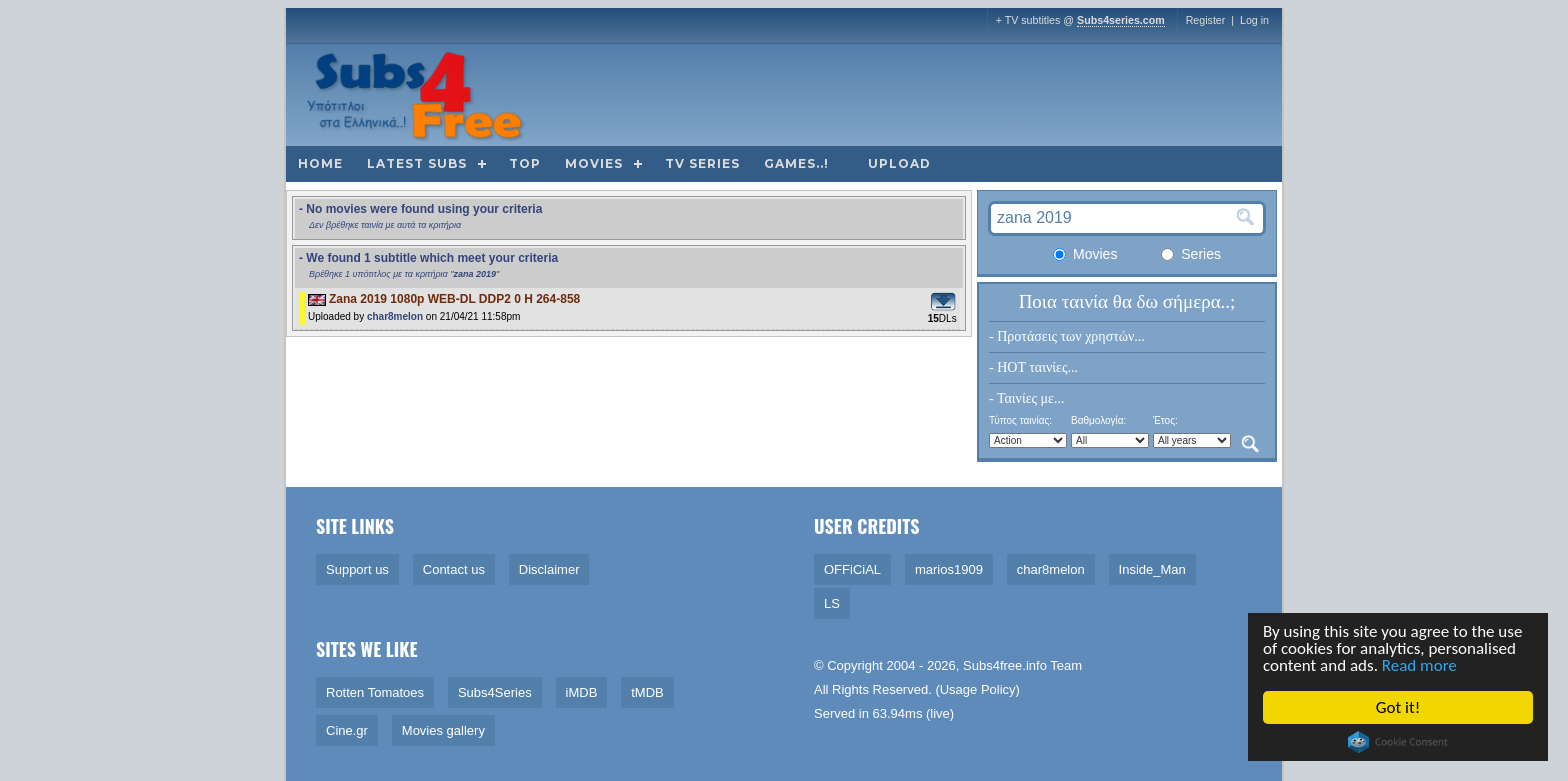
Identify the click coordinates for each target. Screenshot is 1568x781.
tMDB (647, 692)
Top (525, 163)
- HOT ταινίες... (1033, 367)
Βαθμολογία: (1098, 420)
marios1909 (949, 569)
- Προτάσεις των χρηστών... (1067, 336)
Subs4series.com (1121, 20)
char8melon (395, 316)
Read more (1420, 665)
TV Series (702, 163)
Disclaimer (549, 569)
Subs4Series (495, 692)
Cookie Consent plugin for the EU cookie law (1399, 742)
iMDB (582, 692)
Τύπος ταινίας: (1020, 420)
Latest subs (417, 163)
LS (832, 603)
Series (1191, 254)
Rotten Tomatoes (375, 692)
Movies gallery (443, 730)
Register (1206, 20)
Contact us (454, 569)
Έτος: (1165, 420)
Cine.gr (347, 730)
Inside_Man (1152, 569)
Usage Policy (978, 689)
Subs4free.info (1005, 665)
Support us (357, 569)
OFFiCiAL (852, 569)
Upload (899, 163)
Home (320, 163)
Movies (594, 163)
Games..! (796, 163)
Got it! (1399, 707)
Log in (1254, 20)
